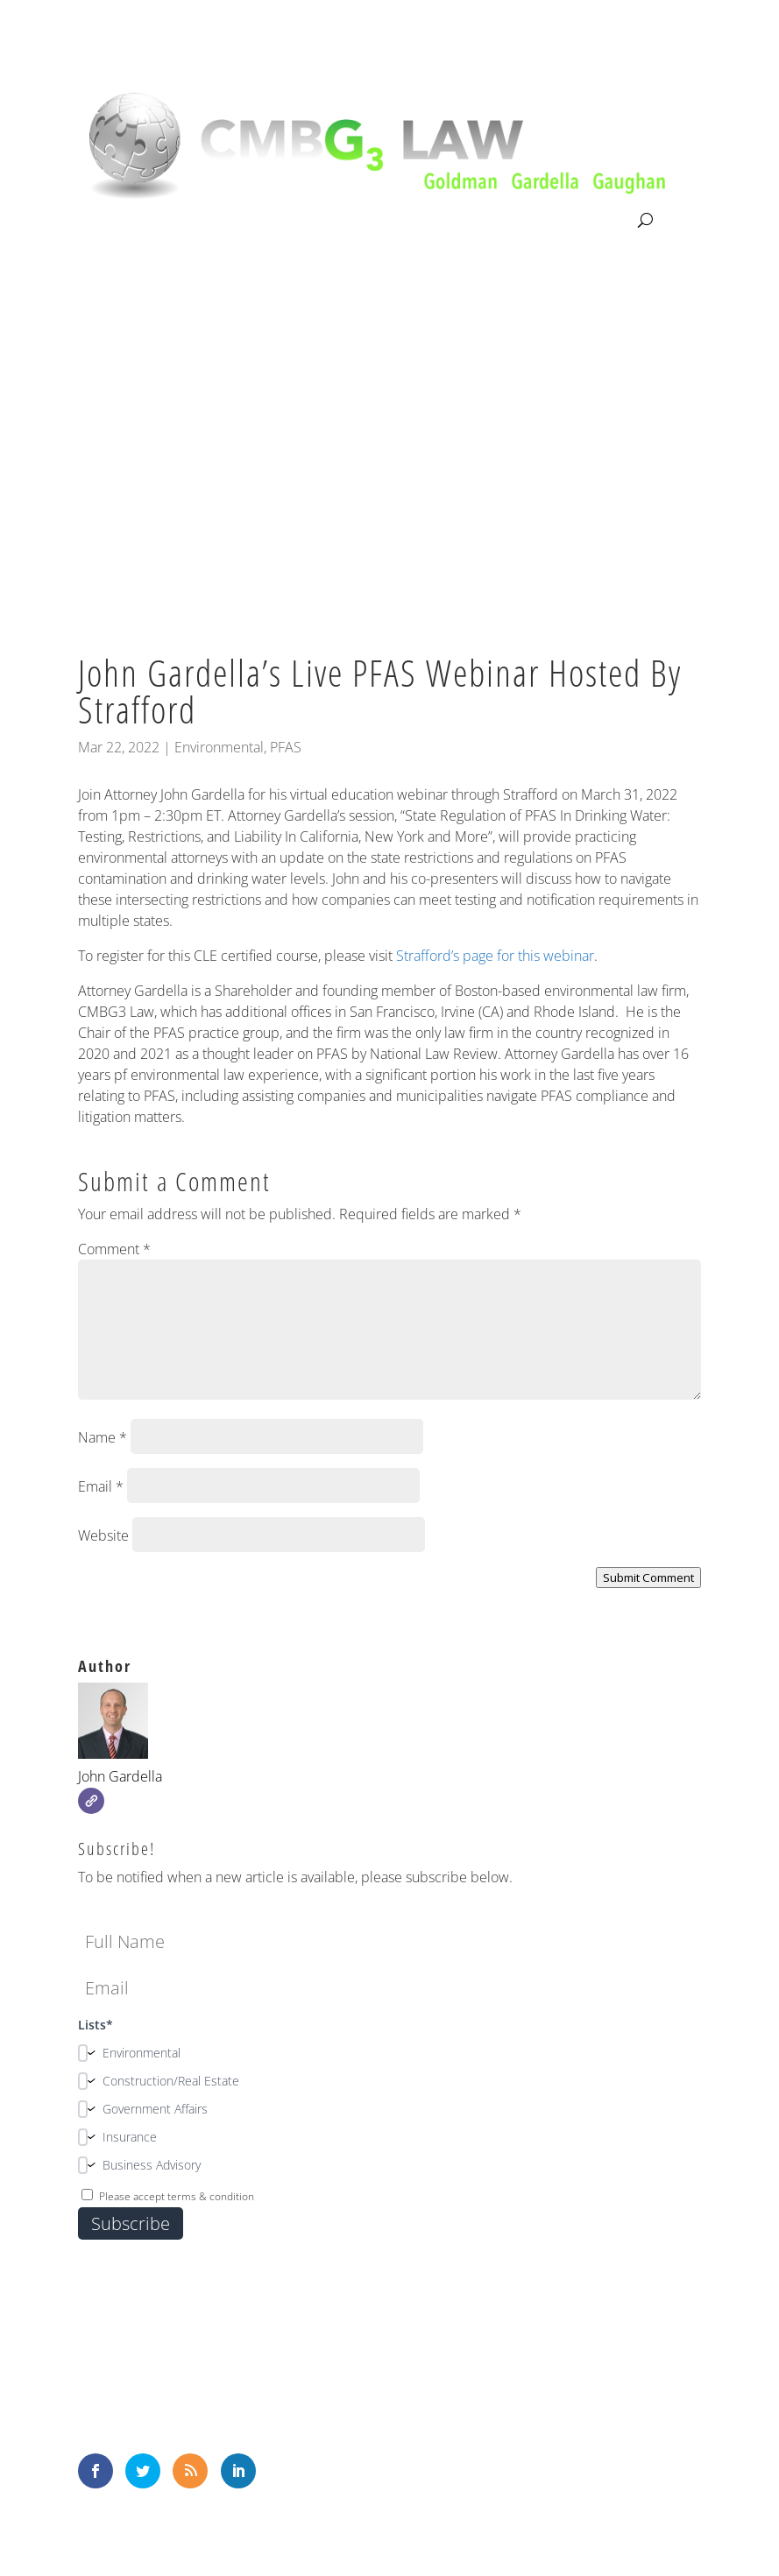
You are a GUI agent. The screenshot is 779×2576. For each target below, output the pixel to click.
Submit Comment (648, 1577)
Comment (114, 1249)
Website (103, 1535)
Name (102, 1437)
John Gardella (120, 1776)
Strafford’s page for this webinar (495, 955)
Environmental (219, 747)
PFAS (285, 747)
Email (101, 1486)
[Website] (91, 1801)
